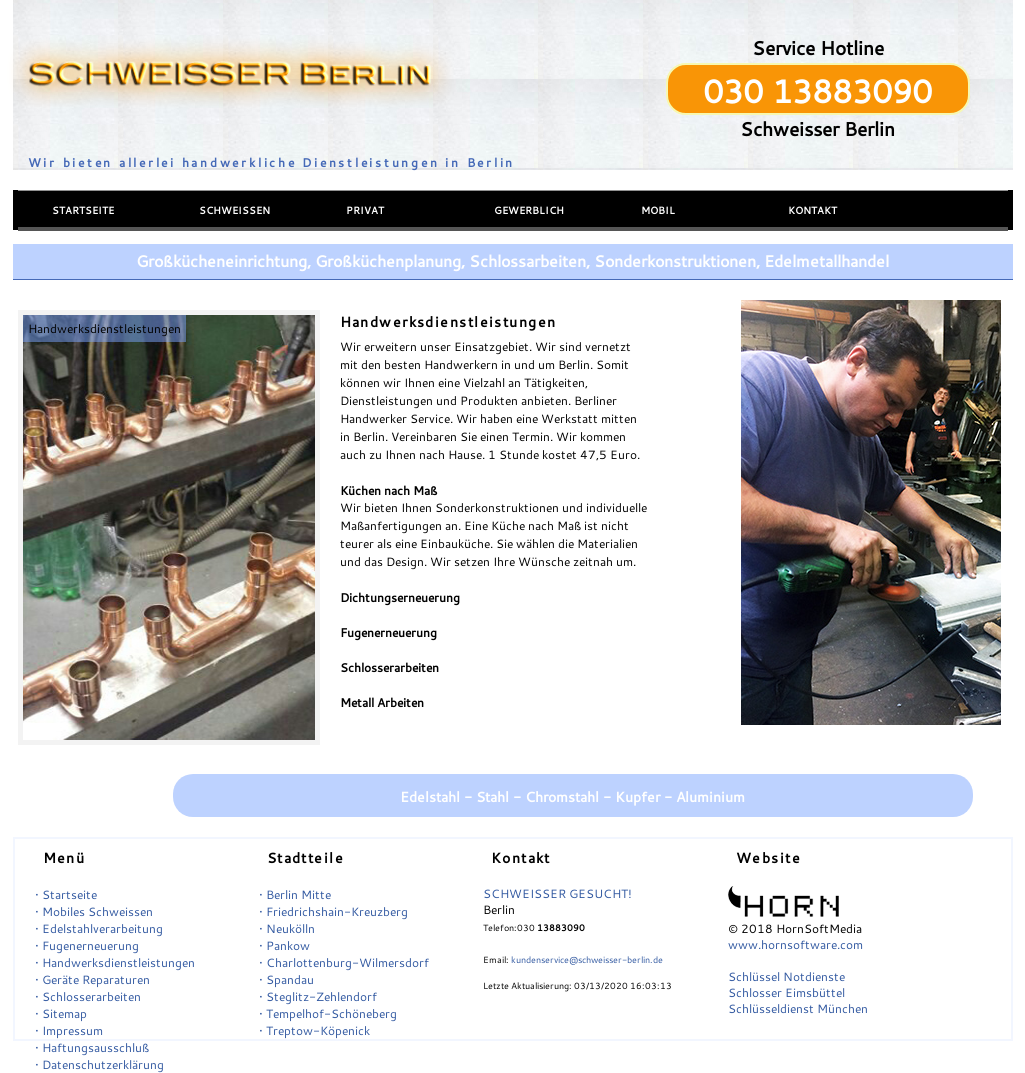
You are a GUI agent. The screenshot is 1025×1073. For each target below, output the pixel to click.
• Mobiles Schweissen (94, 911)
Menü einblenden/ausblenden (92, 176)
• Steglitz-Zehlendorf (318, 996)
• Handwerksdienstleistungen (115, 962)
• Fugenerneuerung (87, 945)
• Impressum (69, 1030)
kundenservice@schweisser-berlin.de (587, 959)
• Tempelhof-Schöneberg (328, 1013)
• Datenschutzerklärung (99, 1064)
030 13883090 (817, 90)
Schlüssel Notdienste (786, 976)
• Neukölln (287, 928)
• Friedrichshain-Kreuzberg (333, 911)
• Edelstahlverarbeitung (99, 928)
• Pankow (284, 945)
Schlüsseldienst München (798, 1008)
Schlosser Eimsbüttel (786, 992)
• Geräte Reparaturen (92, 979)
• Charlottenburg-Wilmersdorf (344, 962)
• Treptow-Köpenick (314, 1030)
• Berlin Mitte (295, 894)
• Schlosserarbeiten (88, 996)
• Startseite (66, 894)
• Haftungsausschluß (92, 1047)
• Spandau (286, 979)
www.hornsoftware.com (795, 944)
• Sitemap (61, 1013)
